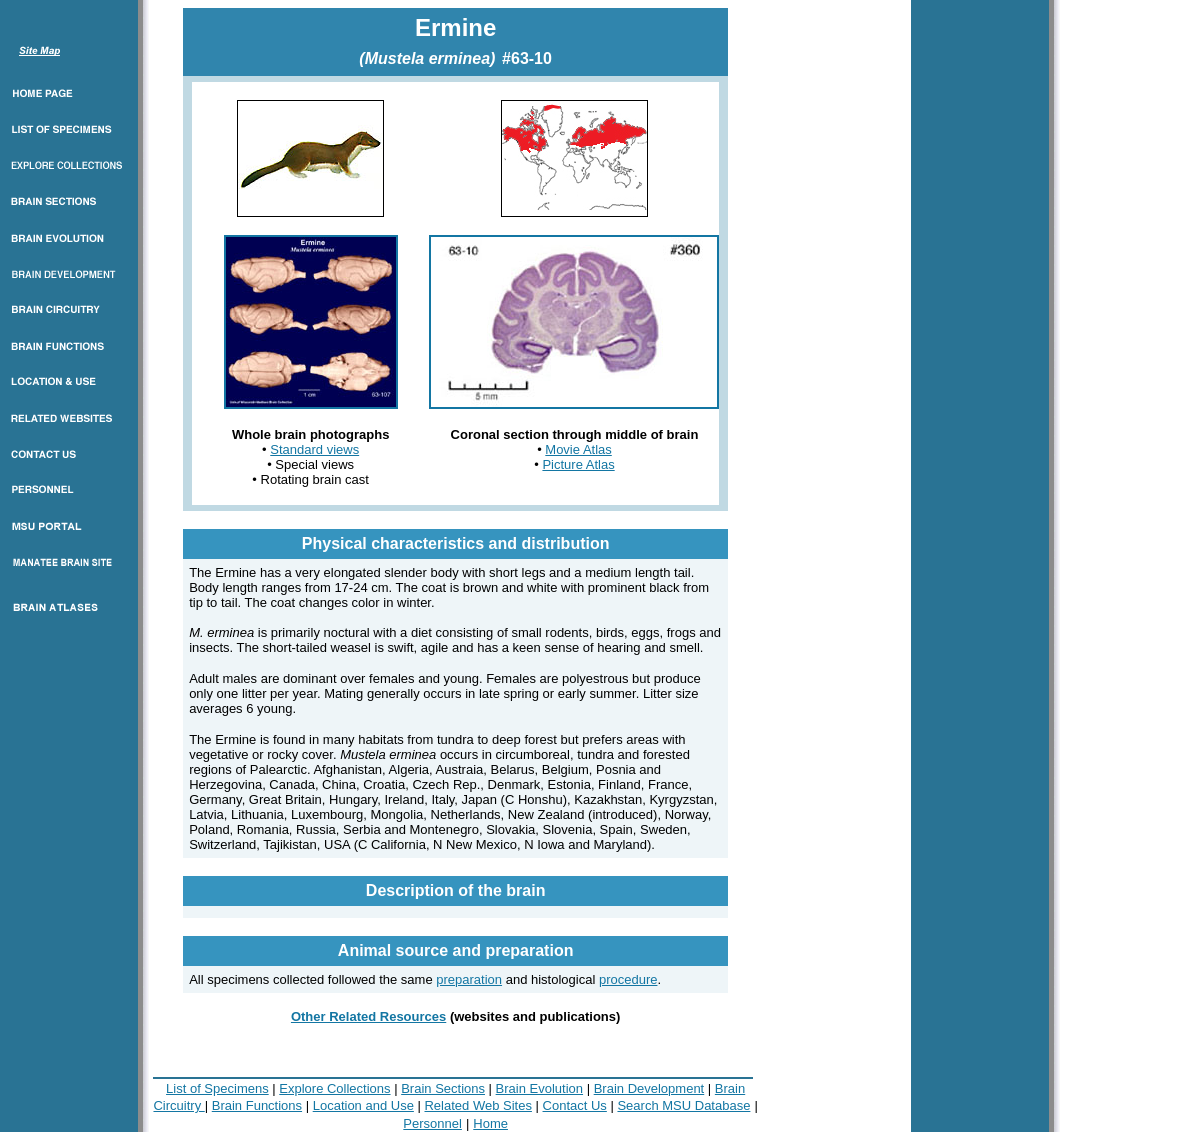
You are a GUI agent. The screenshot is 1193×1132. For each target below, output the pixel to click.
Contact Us (575, 1105)
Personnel (432, 1123)
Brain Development (649, 1088)
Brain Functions (257, 1105)
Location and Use (363, 1105)
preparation (469, 979)
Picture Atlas (578, 464)
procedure (628, 979)
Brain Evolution (539, 1088)
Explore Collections (334, 1088)
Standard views (314, 449)
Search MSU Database (683, 1105)
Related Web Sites (477, 1105)
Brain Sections (443, 1088)
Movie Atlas (578, 449)
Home (490, 1123)
